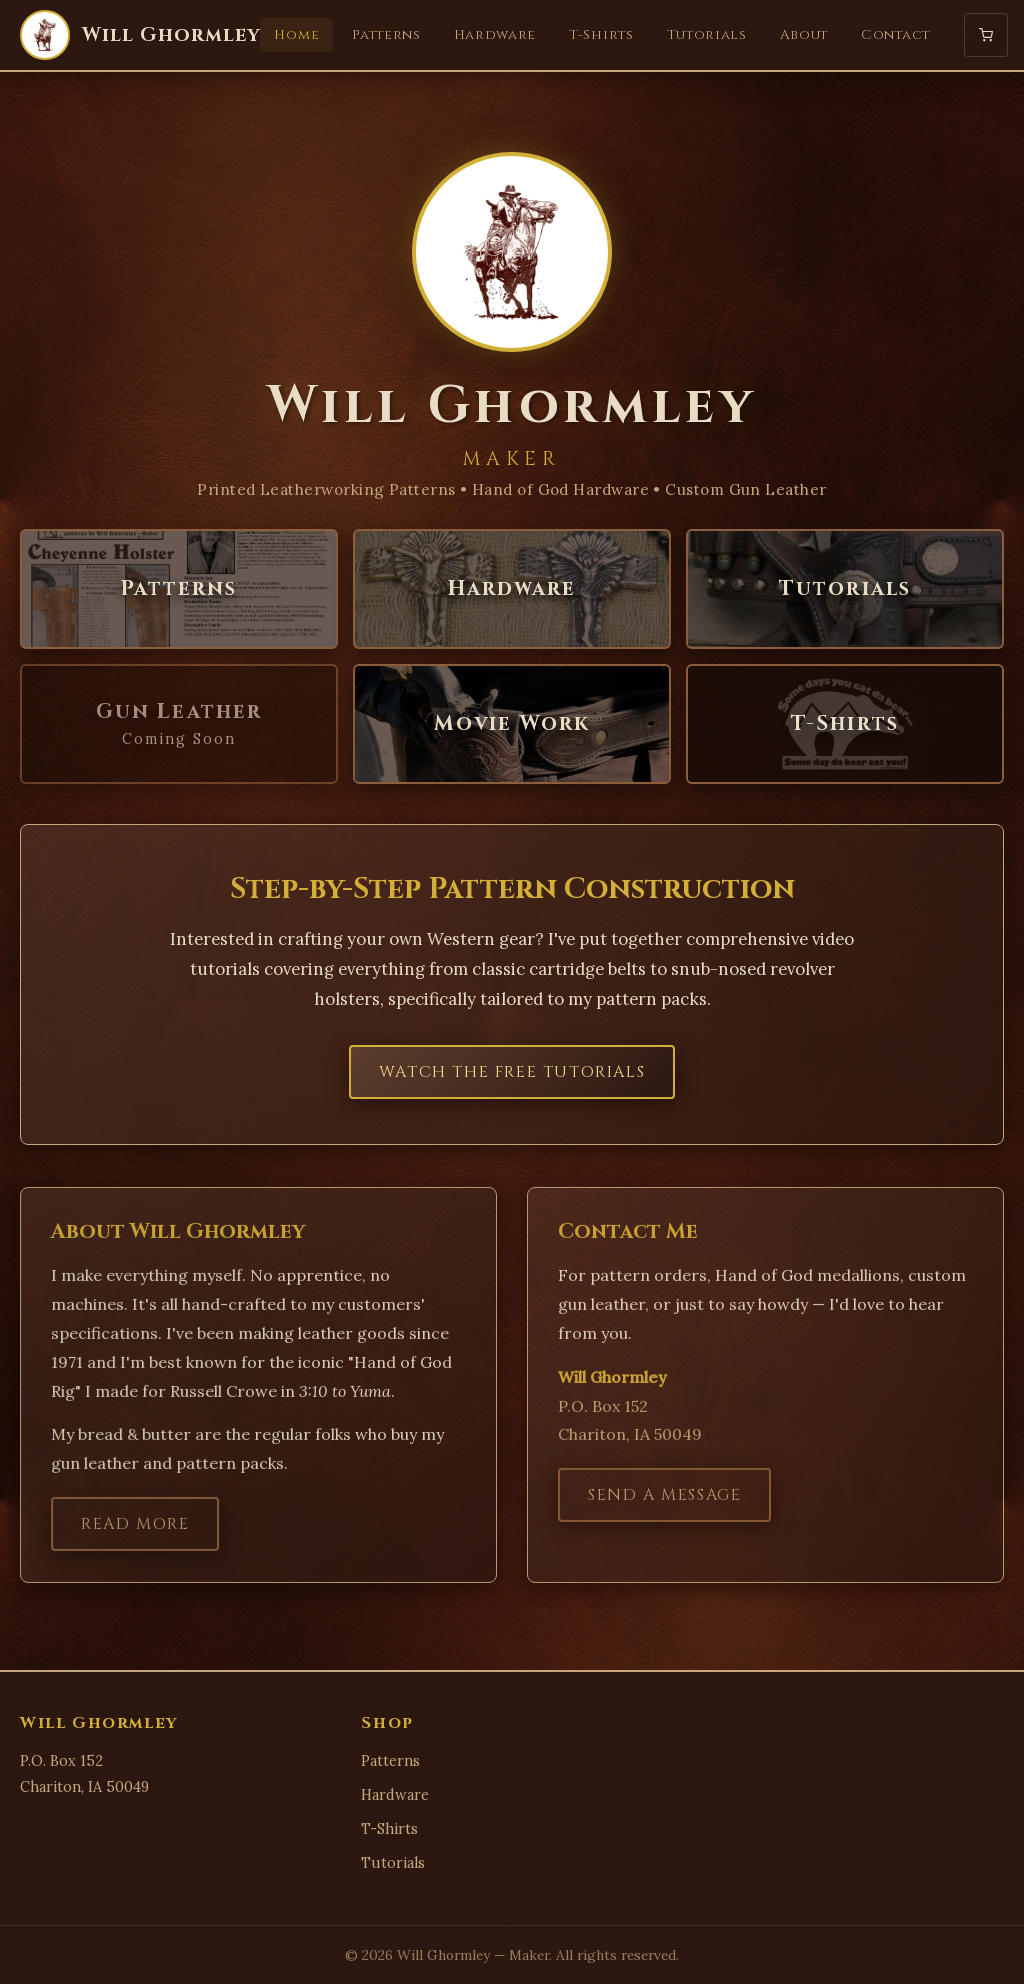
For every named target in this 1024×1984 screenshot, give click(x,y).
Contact (895, 35)
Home (296, 35)
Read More (135, 1540)
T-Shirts (601, 35)
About (804, 35)
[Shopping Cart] (986, 35)
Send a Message (664, 1511)
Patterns (386, 35)
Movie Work (511, 724)
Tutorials (707, 35)
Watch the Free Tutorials (512, 1072)
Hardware (495, 35)
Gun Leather (179, 723)
